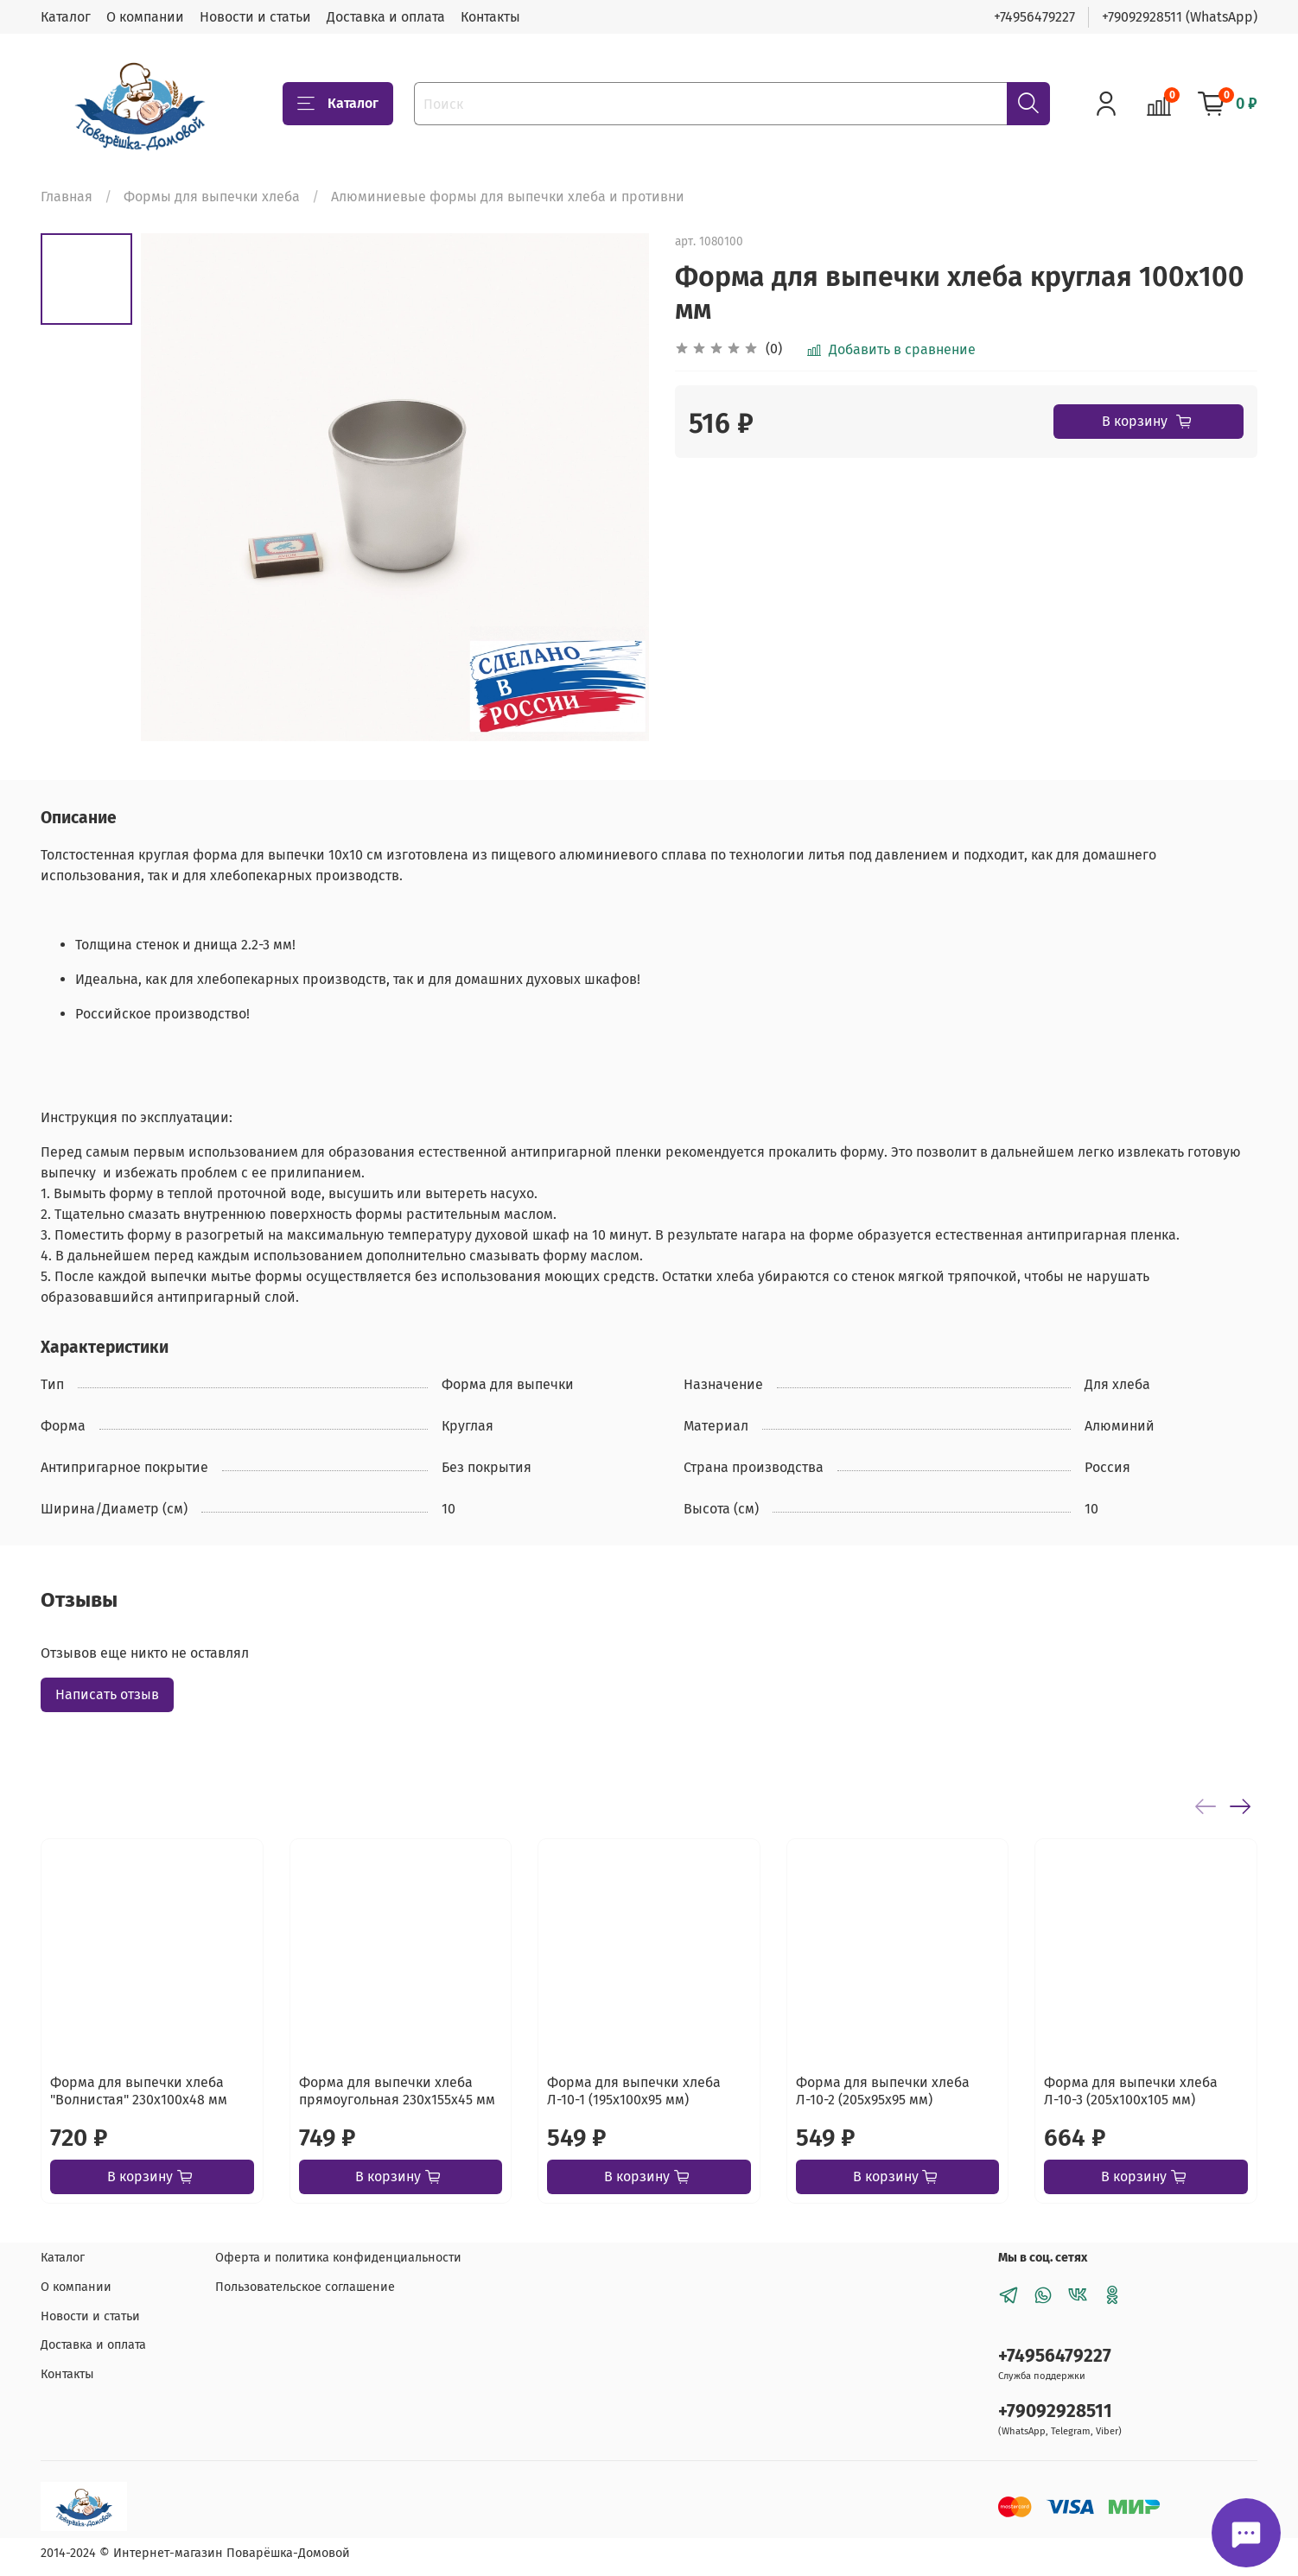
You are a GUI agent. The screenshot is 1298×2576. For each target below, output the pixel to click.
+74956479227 (1034, 17)
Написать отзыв (107, 1694)
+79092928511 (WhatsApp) (1179, 17)
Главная (66, 196)
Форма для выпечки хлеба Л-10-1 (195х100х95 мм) (634, 2091)
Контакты (490, 17)
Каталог (66, 17)
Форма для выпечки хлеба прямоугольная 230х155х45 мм (397, 2091)
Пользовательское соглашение (305, 2287)
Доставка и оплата (386, 17)
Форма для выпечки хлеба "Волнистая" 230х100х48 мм (138, 2091)
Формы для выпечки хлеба (212, 196)
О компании (145, 17)
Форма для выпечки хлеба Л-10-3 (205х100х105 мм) (1131, 2091)
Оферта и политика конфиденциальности (338, 2257)
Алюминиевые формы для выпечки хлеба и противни (507, 196)
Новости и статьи (255, 17)
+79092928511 (1055, 2411)
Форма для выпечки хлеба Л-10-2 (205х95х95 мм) (883, 2091)
